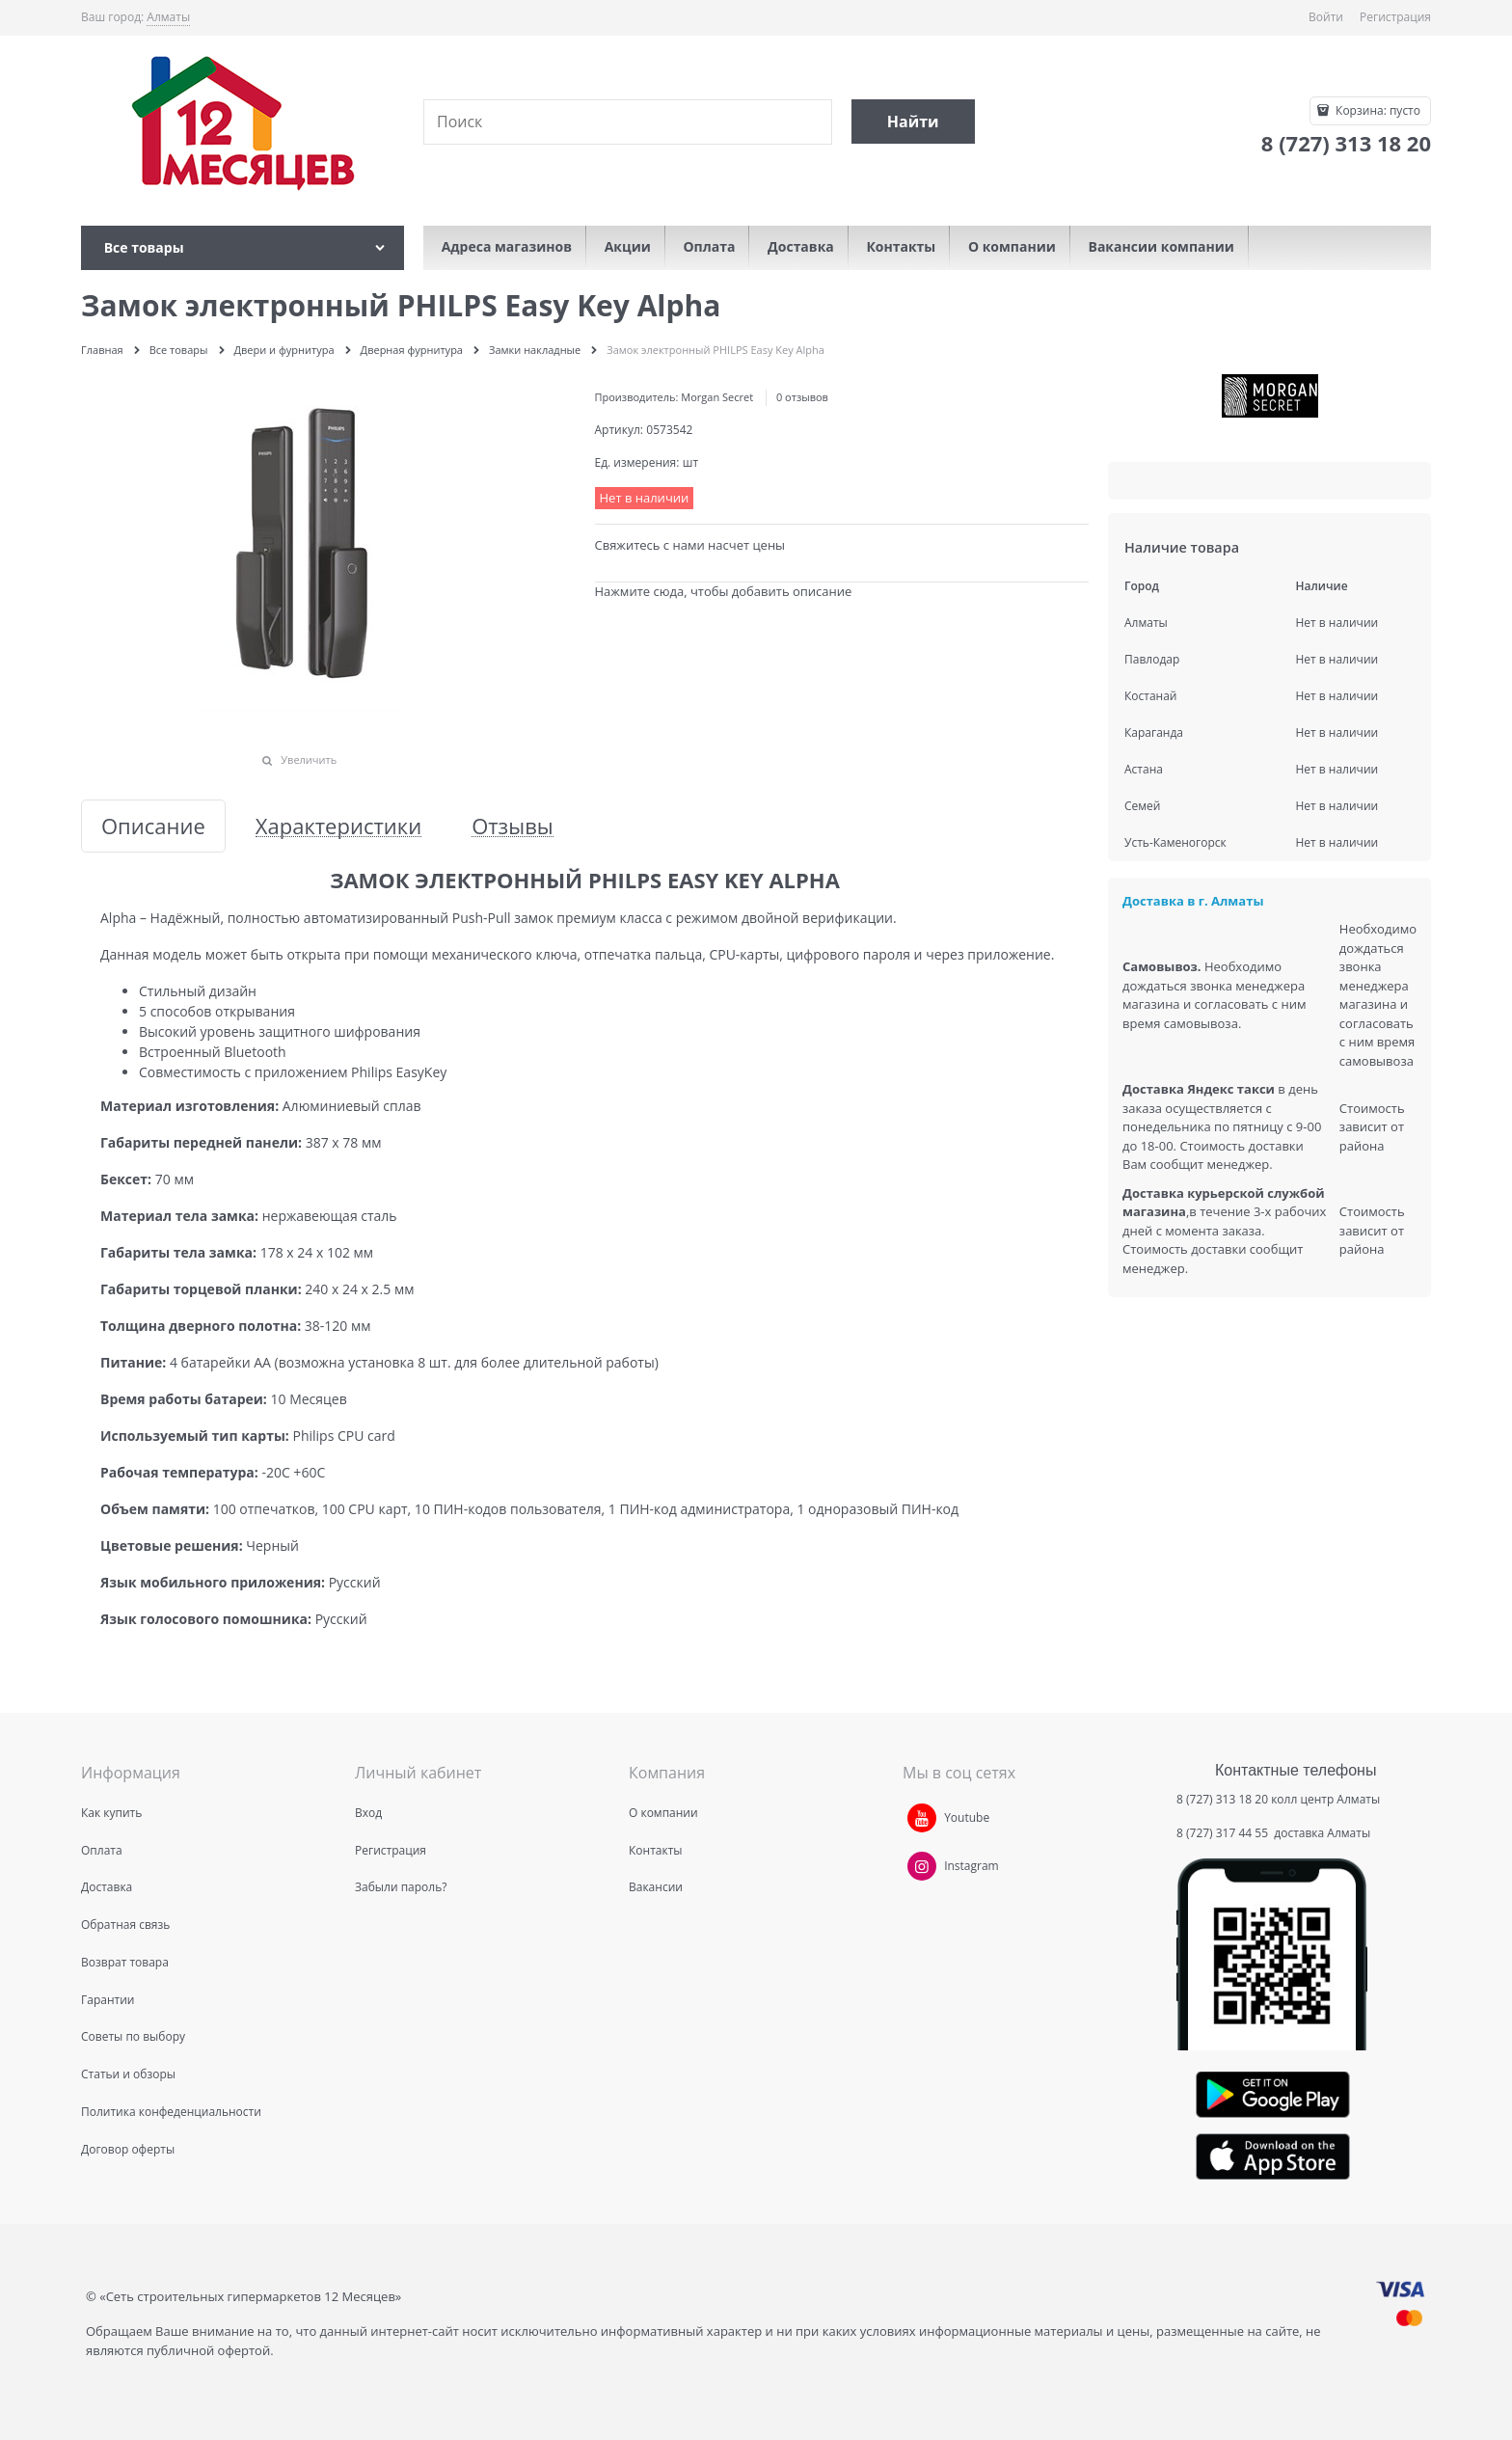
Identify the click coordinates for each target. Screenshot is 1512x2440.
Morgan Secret (717, 397)
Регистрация (1395, 17)
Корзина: (1376, 110)
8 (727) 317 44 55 (1223, 1833)
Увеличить (309, 759)
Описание (153, 826)
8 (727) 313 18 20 (1222, 1799)
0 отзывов (802, 397)
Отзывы (513, 826)
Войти (1326, 17)
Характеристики (338, 826)
